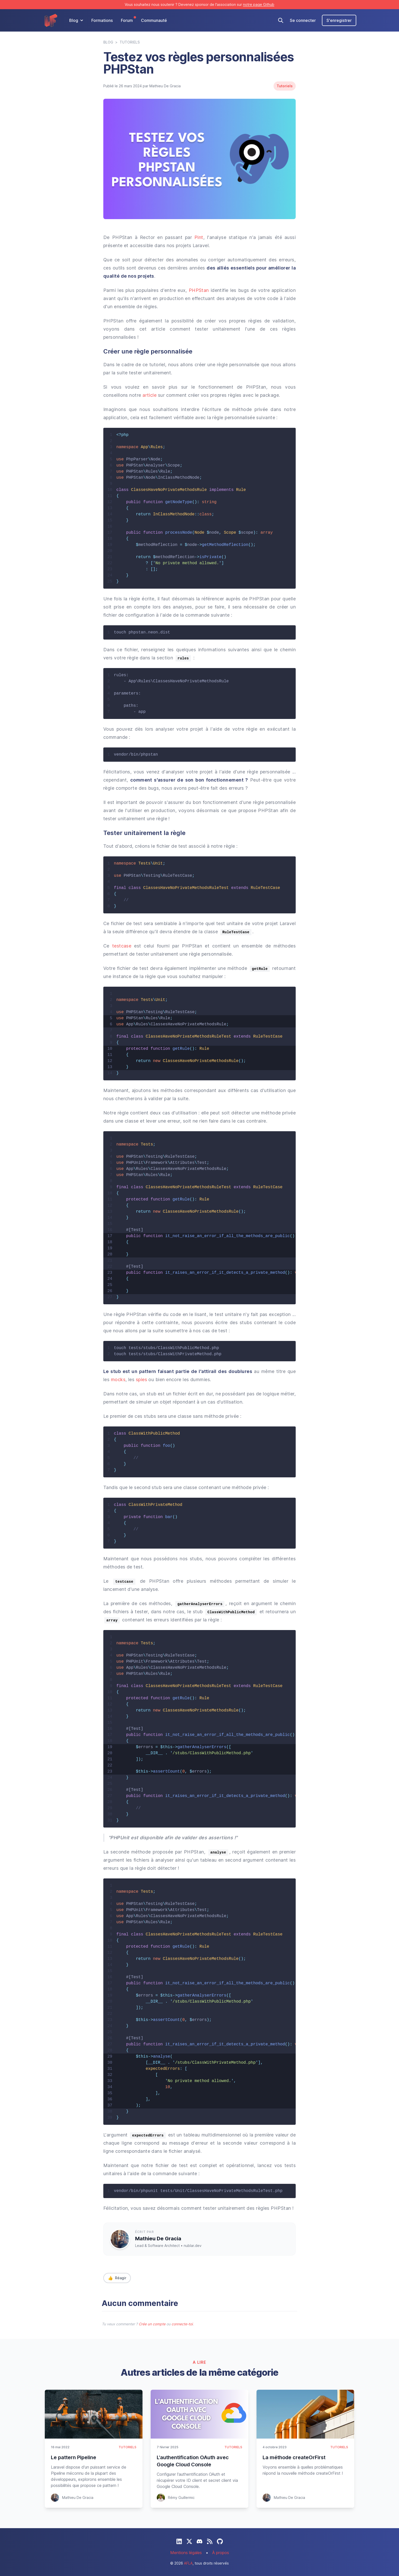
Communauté (154, 20)
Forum (127, 20)
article (149, 395)
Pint (198, 237)
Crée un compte (152, 2324)
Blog (108, 42)
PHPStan (199, 290)
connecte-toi (182, 2324)
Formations (102, 20)
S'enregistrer (339, 20)
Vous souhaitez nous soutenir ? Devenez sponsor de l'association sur (199, 4)
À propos (220, 2552)
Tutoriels (130, 42)
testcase (122, 946)
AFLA (188, 2563)
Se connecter (303, 20)
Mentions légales (186, 2552)
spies (141, 1379)
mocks (118, 1379)
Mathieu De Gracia (158, 2238)
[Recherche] (281, 20)
